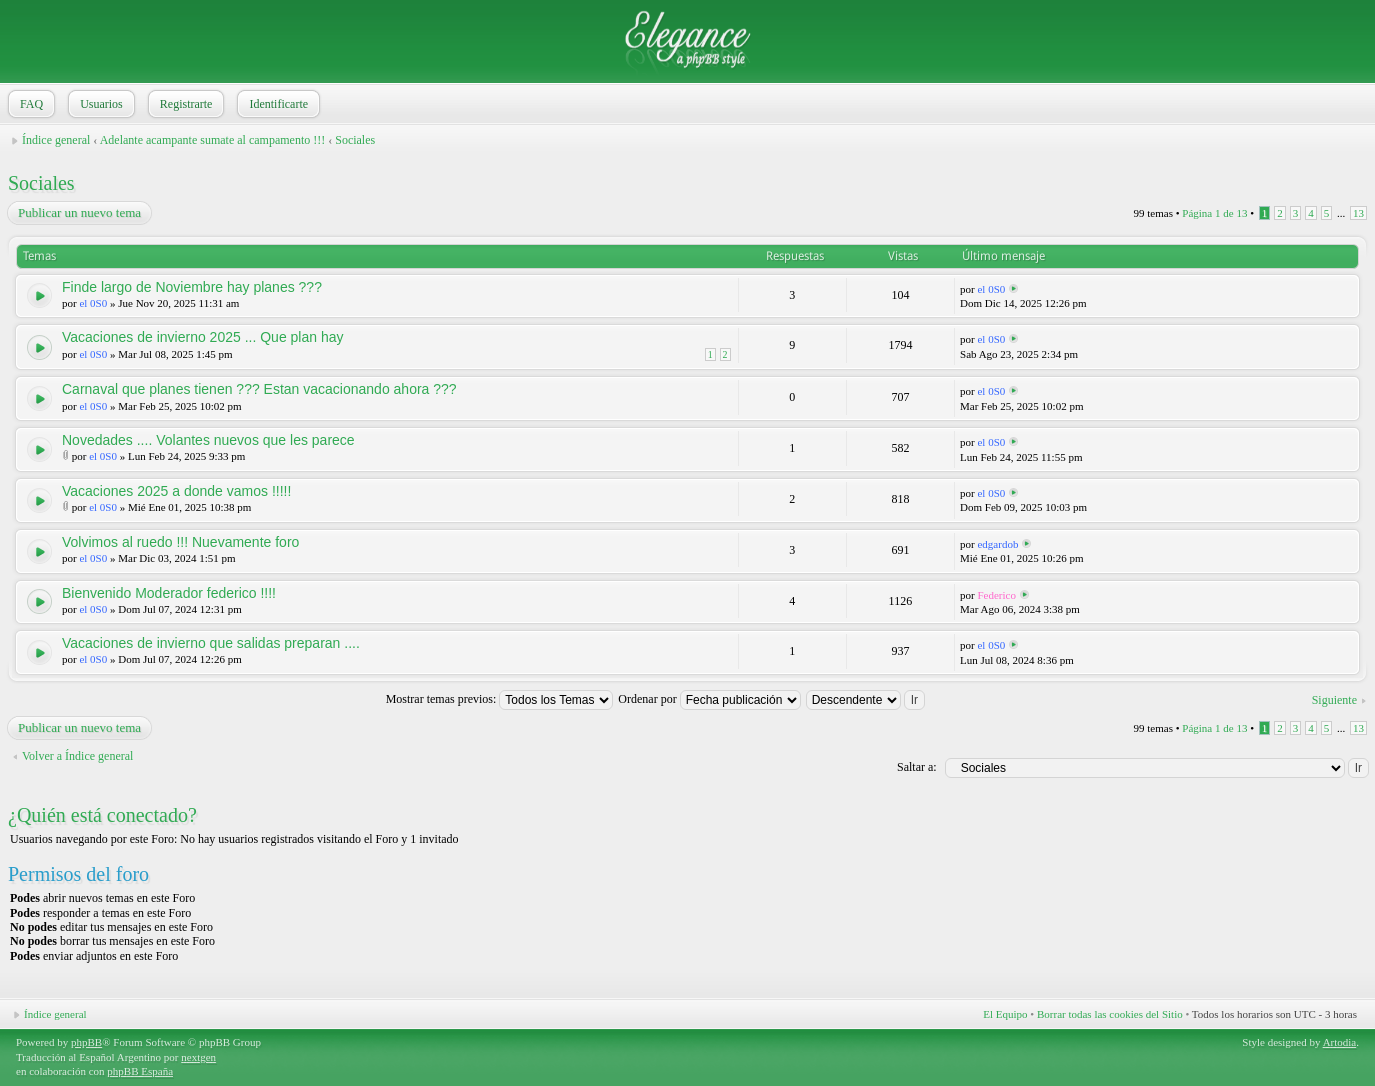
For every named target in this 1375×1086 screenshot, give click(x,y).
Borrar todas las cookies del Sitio (1110, 1014)
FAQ (29, 104)
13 (1358, 213)
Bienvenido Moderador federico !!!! (169, 593)
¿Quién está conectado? (102, 815)
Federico (996, 595)
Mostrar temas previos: (500, 699)
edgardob (997, 544)
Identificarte (276, 104)
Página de (1214, 213)
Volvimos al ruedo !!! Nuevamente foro (180, 542)
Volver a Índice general (77, 756)
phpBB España (140, 1071)
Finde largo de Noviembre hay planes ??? (192, 287)
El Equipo (1005, 1014)
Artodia (1340, 1042)
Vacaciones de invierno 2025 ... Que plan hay (202, 337)
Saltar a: (917, 767)
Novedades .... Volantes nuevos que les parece (208, 440)
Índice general (56, 140)
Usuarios (99, 104)
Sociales (355, 140)
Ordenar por (709, 699)
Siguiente (1334, 700)
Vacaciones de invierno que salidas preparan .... (211, 643)
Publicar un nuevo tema (78, 213)
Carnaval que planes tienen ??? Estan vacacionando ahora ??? (259, 389)
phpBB (86, 1042)
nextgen (198, 1057)
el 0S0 (93, 303)
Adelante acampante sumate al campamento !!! (213, 140)
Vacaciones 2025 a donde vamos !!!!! (176, 491)
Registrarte (184, 104)
